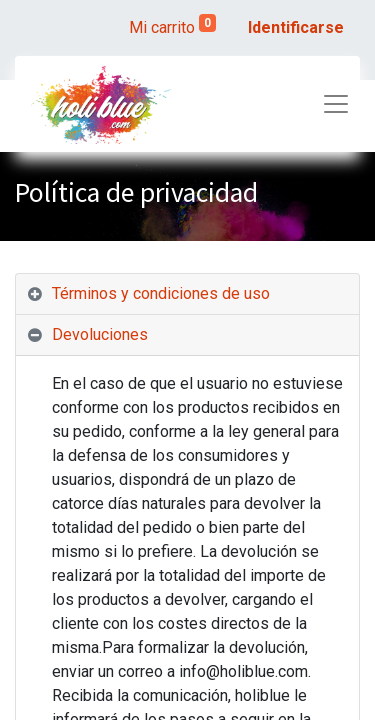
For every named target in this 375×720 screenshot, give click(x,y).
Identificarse (296, 27)
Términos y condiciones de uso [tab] (161, 293)
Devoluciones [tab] (100, 334)
